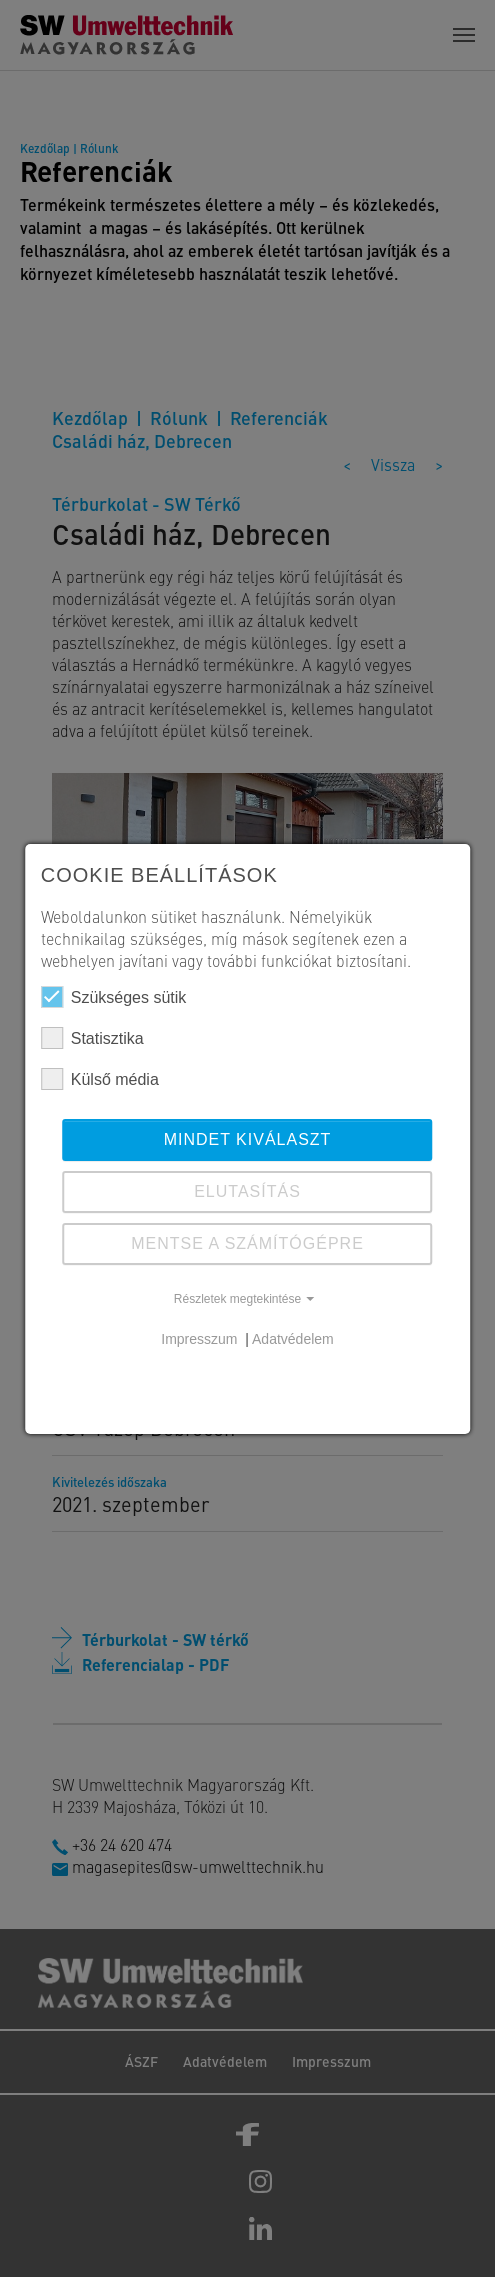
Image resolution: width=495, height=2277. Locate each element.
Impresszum (201, 1339)
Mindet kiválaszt (248, 1139)
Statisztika (92, 1038)
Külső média (100, 1079)
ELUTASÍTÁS (247, 1191)
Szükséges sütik (114, 997)
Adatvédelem (293, 1339)
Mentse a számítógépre (247, 1243)
